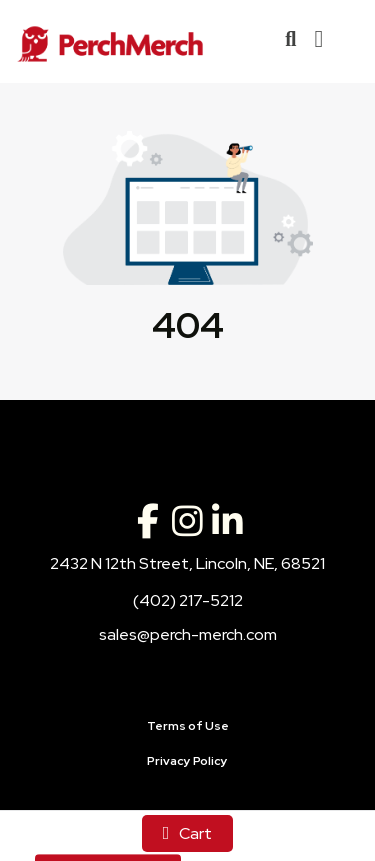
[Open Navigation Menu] (318, 39)
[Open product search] (290, 39)
